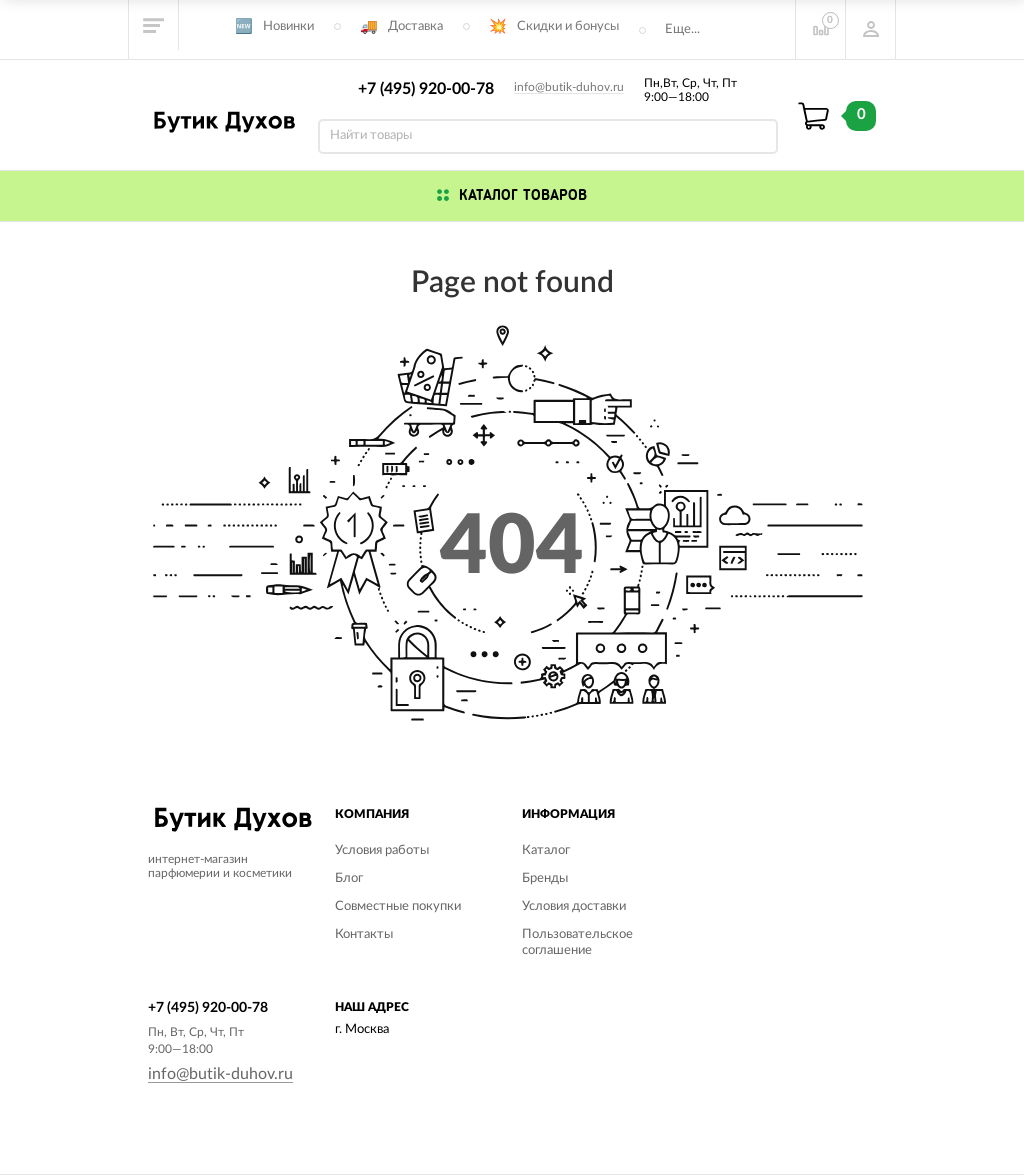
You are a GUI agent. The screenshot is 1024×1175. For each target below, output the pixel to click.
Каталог (546, 850)
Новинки (288, 26)
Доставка (415, 26)
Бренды (545, 878)
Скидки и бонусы (568, 26)
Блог (349, 878)
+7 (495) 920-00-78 (426, 89)
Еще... (682, 29)
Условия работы (382, 850)
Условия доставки (574, 906)
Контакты (364, 934)
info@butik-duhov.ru (569, 87)
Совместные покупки (398, 906)
